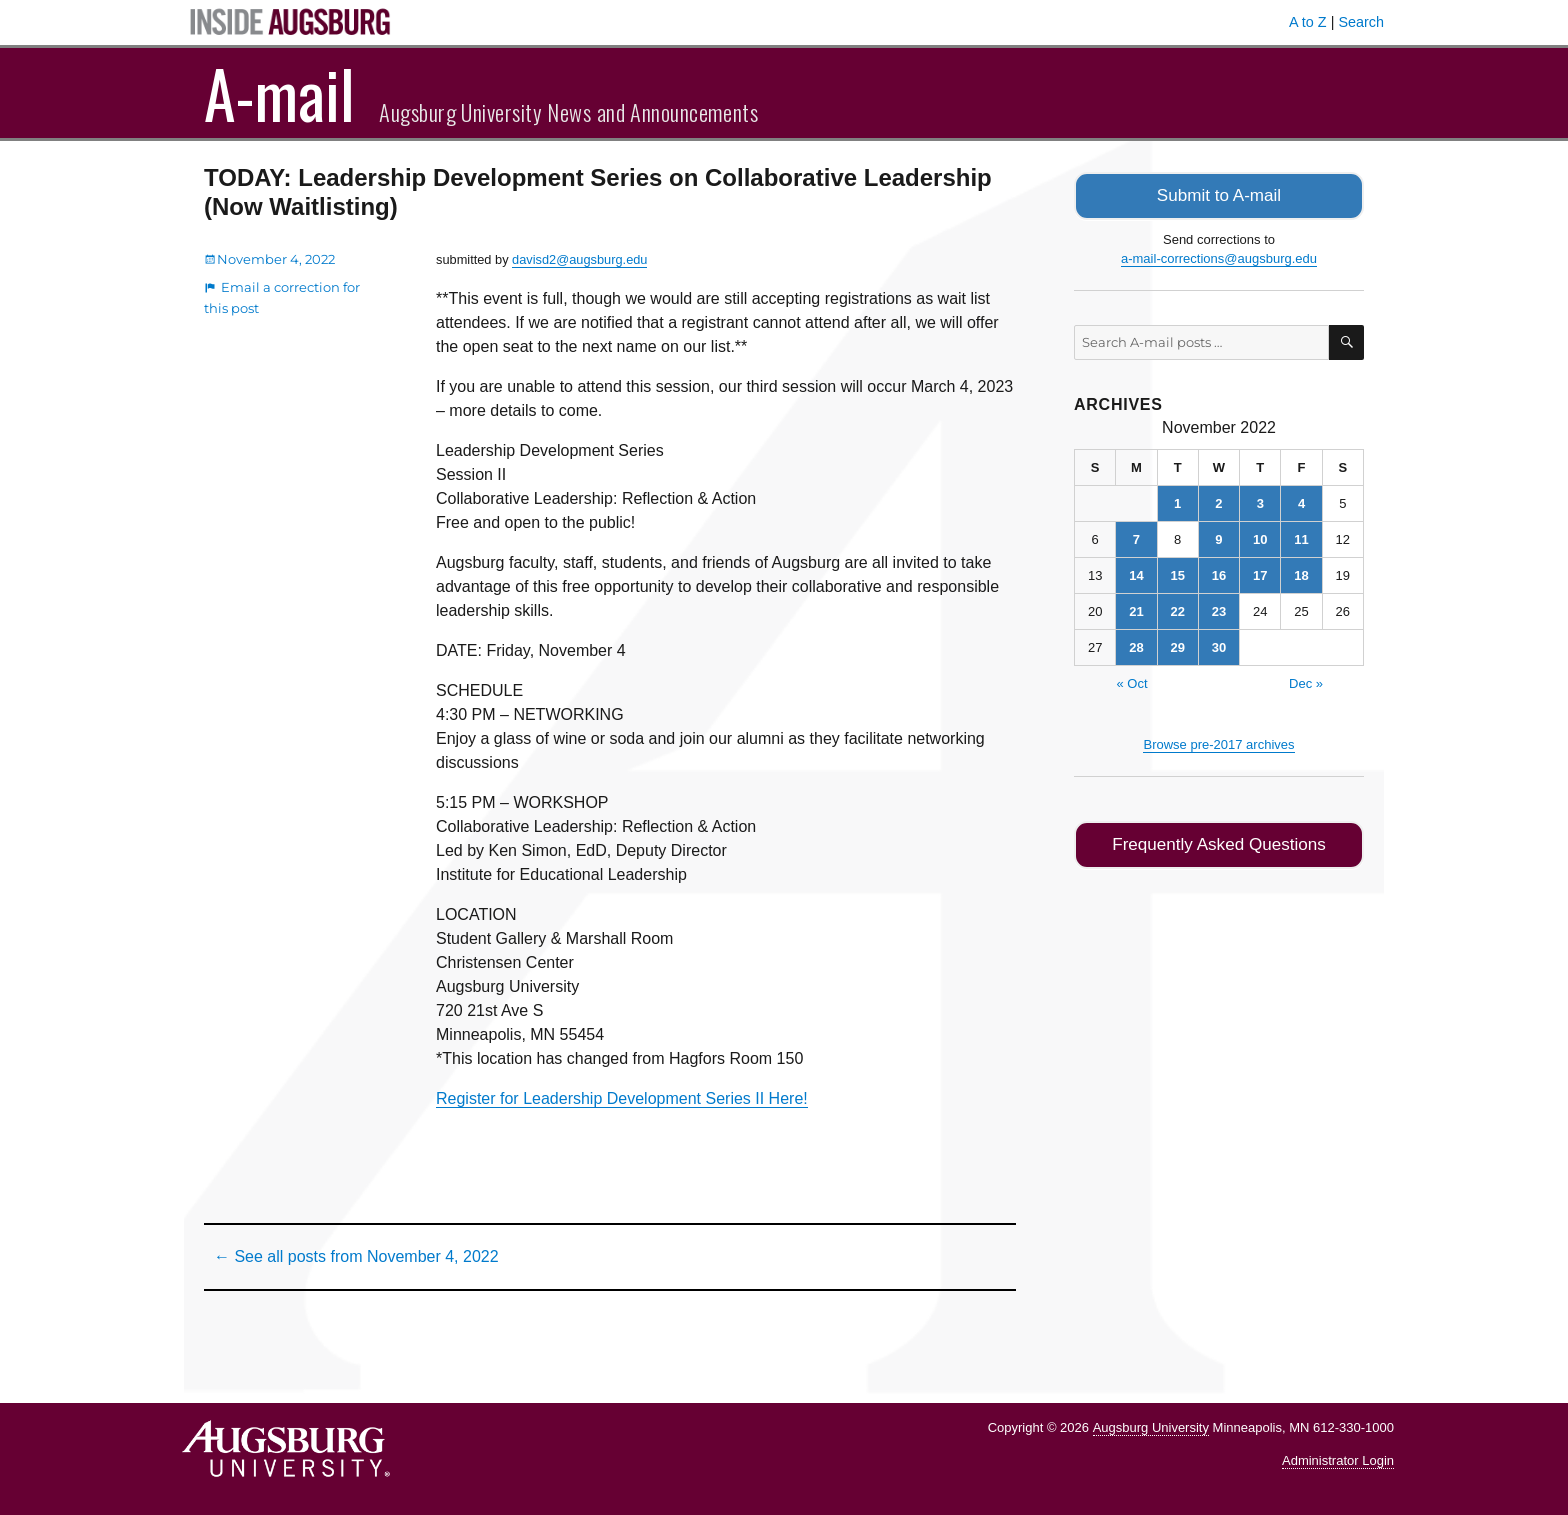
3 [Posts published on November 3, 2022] (1260, 501)
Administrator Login (1338, 1460)
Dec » (1306, 681)
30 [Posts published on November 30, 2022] (1219, 645)
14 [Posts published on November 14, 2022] (1136, 573)
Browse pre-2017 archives (1218, 742)
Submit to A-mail (1219, 194)
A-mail (279, 93)
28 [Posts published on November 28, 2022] (1136, 645)
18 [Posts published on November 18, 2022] (1301, 573)
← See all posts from (356, 1256)
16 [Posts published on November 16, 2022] (1219, 573)
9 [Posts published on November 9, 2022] (1218, 537)
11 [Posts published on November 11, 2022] (1301, 537)
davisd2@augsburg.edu (579, 259)
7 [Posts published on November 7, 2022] (1136, 537)
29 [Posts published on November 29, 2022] (1177, 645)
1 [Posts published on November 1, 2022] (1177, 501)
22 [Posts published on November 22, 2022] (1177, 609)
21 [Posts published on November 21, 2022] (1136, 609)
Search (1361, 22)
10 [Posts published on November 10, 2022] (1260, 537)
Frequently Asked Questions (1218, 841)
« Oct (1131, 681)
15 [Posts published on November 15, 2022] (1177, 573)
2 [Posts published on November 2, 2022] (1218, 501)
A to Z (1308, 22)
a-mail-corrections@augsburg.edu (1219, 256)
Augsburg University (1151, 1427)
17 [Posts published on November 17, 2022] (1260, 573)
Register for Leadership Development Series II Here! (622, 1098)
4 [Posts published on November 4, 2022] (1301, 501)
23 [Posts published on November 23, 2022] (1219, 609)
